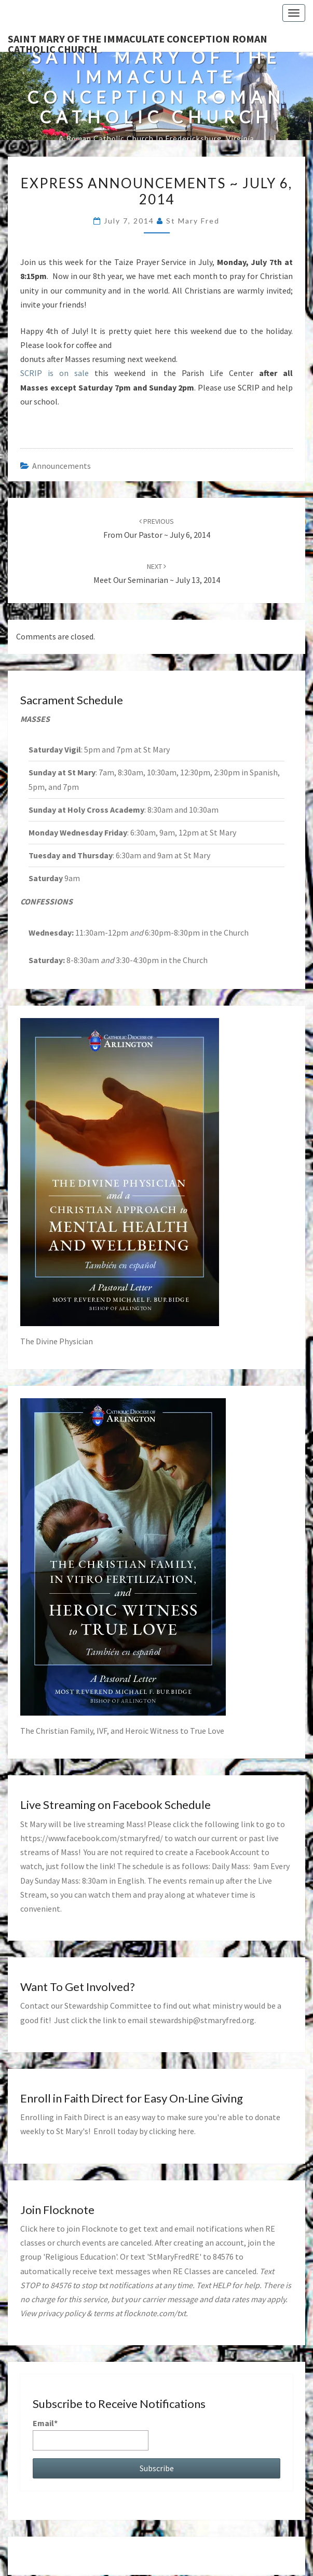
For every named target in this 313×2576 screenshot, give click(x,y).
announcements (61, 466)
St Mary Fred (193, 220)
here (186, 2131)
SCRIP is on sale (54, 373)
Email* (90, 2434)
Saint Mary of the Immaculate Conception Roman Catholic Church (137, 42)
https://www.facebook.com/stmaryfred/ (91, 1838)
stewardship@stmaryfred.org (201, 2020)
